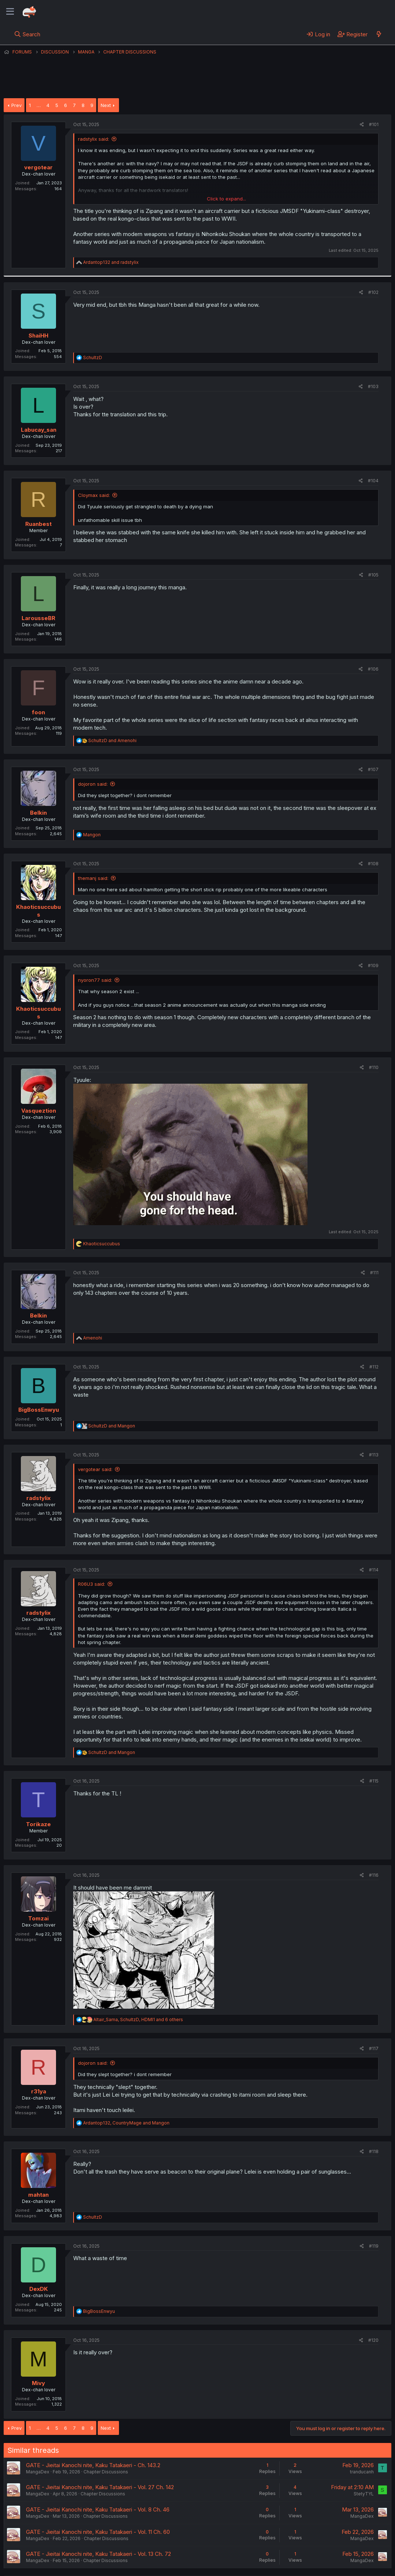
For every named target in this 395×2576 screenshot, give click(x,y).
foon (38, 712)
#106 (373, 669)
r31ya (38, 2091)
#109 (373, 965)
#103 (373, 386)
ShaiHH (38, 335)
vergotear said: (95, 1469)
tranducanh (362, 2471)
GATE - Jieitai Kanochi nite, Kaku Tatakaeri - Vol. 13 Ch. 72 (98, 2553)
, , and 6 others (138, 2019)
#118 (374, 2151)
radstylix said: (93, 139)
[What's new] (378, 34)
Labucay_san (38, 429)
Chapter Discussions (105, 2471)
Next (106, 105)
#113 (374, 1454)
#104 (373, 480)
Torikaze (38, 1824)
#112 (374, 1367)
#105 (373, 575)
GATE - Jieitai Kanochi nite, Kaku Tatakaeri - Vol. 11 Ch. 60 (98, 2531)
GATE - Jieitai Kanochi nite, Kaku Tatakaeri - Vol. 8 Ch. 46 (97, 2509)
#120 (373, 2340)
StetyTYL (364, 2493)
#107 (373, 769)
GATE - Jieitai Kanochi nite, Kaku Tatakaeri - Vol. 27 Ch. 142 (100, 2487)
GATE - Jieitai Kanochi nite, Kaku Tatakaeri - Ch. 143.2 (93, 2465)
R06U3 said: (91, 1584)
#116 (374, 1875)
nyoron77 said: (95, 980)
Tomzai (38, 1918)
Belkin (38, 812)
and (111, 262)
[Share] (361, 125)
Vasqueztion (38, 1110)
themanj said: (93, 878)
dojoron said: (93, 784)
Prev (16, 105)
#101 (374, 124)
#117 (374, 2048)
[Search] (27, 34)
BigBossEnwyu (38, 1409)
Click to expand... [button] (226, 199)
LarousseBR (38, 618)
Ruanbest (38, 523)
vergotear (38, 167)
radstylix (38, 1498)
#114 (374, 1570)
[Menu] (10, 11)
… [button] (39, 105)
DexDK (38, 2288)
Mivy (38, 2383)
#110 (374, 1067)
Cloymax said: (94, 495)
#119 (374, 2246)
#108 (373, 863)
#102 (373, 292)
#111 (374, 1272)
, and (126, 2123)
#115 (374, 1781)
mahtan (38, 2194)
